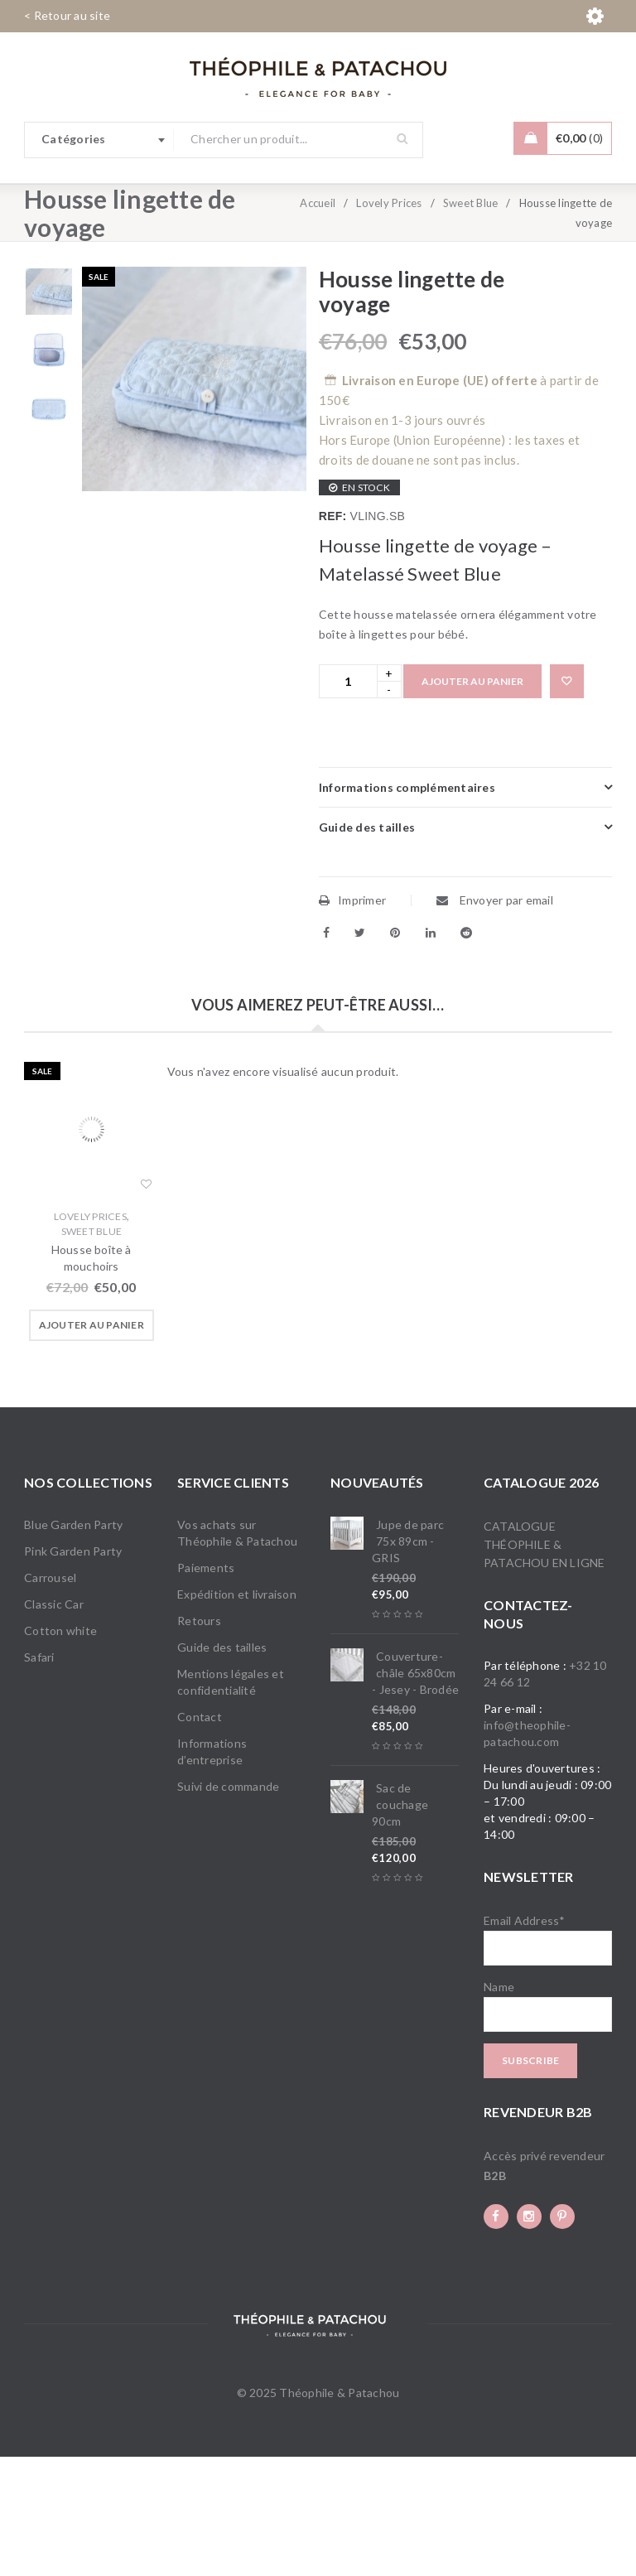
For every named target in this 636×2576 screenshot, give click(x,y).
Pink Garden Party (73, 1670)
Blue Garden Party (73, 1644)
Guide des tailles (222, 1766)
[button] (91, 1444)
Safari (39, 1776)
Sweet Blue (471, 322)
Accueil (317, 322)
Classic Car (54, 1723)
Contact (199, 1836)
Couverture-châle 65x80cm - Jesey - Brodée (415, 1792)
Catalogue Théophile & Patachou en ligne (544, 1663)
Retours (199, 1740)
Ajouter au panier (472, 800)
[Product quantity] (348, 801)
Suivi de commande (228, 1905)
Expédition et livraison (236, 1713)
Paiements (205, 1687)
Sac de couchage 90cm (400, 1923)
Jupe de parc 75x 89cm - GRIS (408, 1660)
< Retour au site (67, 15)
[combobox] (99, 140)
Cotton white (60, 1750)
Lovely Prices (389, 322)
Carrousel (50, 1697)
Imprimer (352, 1019)
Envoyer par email (494, 1019)
